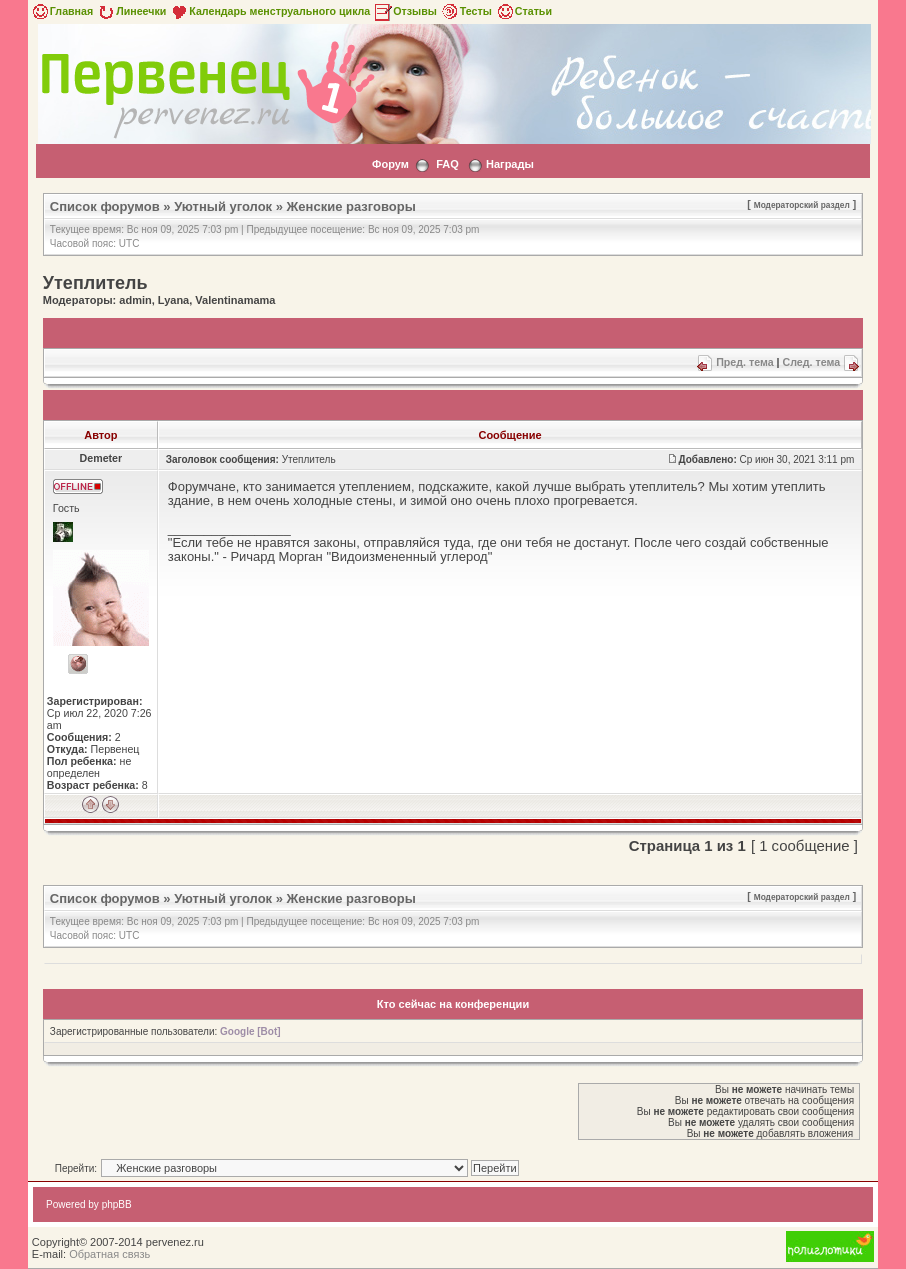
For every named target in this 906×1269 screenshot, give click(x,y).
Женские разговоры (351, 206)
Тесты (466, 11)
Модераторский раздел (802, 205)
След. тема (812, 362)
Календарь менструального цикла (269, 11)
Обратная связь (109, 1254)
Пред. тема (744, 362)
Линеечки (131, 11)
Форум (390, 164)
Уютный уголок (223, 206)
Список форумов (105, 206)
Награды (510, 164)
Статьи (523, 11)
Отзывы (405, 11)
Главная (61, 11)
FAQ (447, 164)
